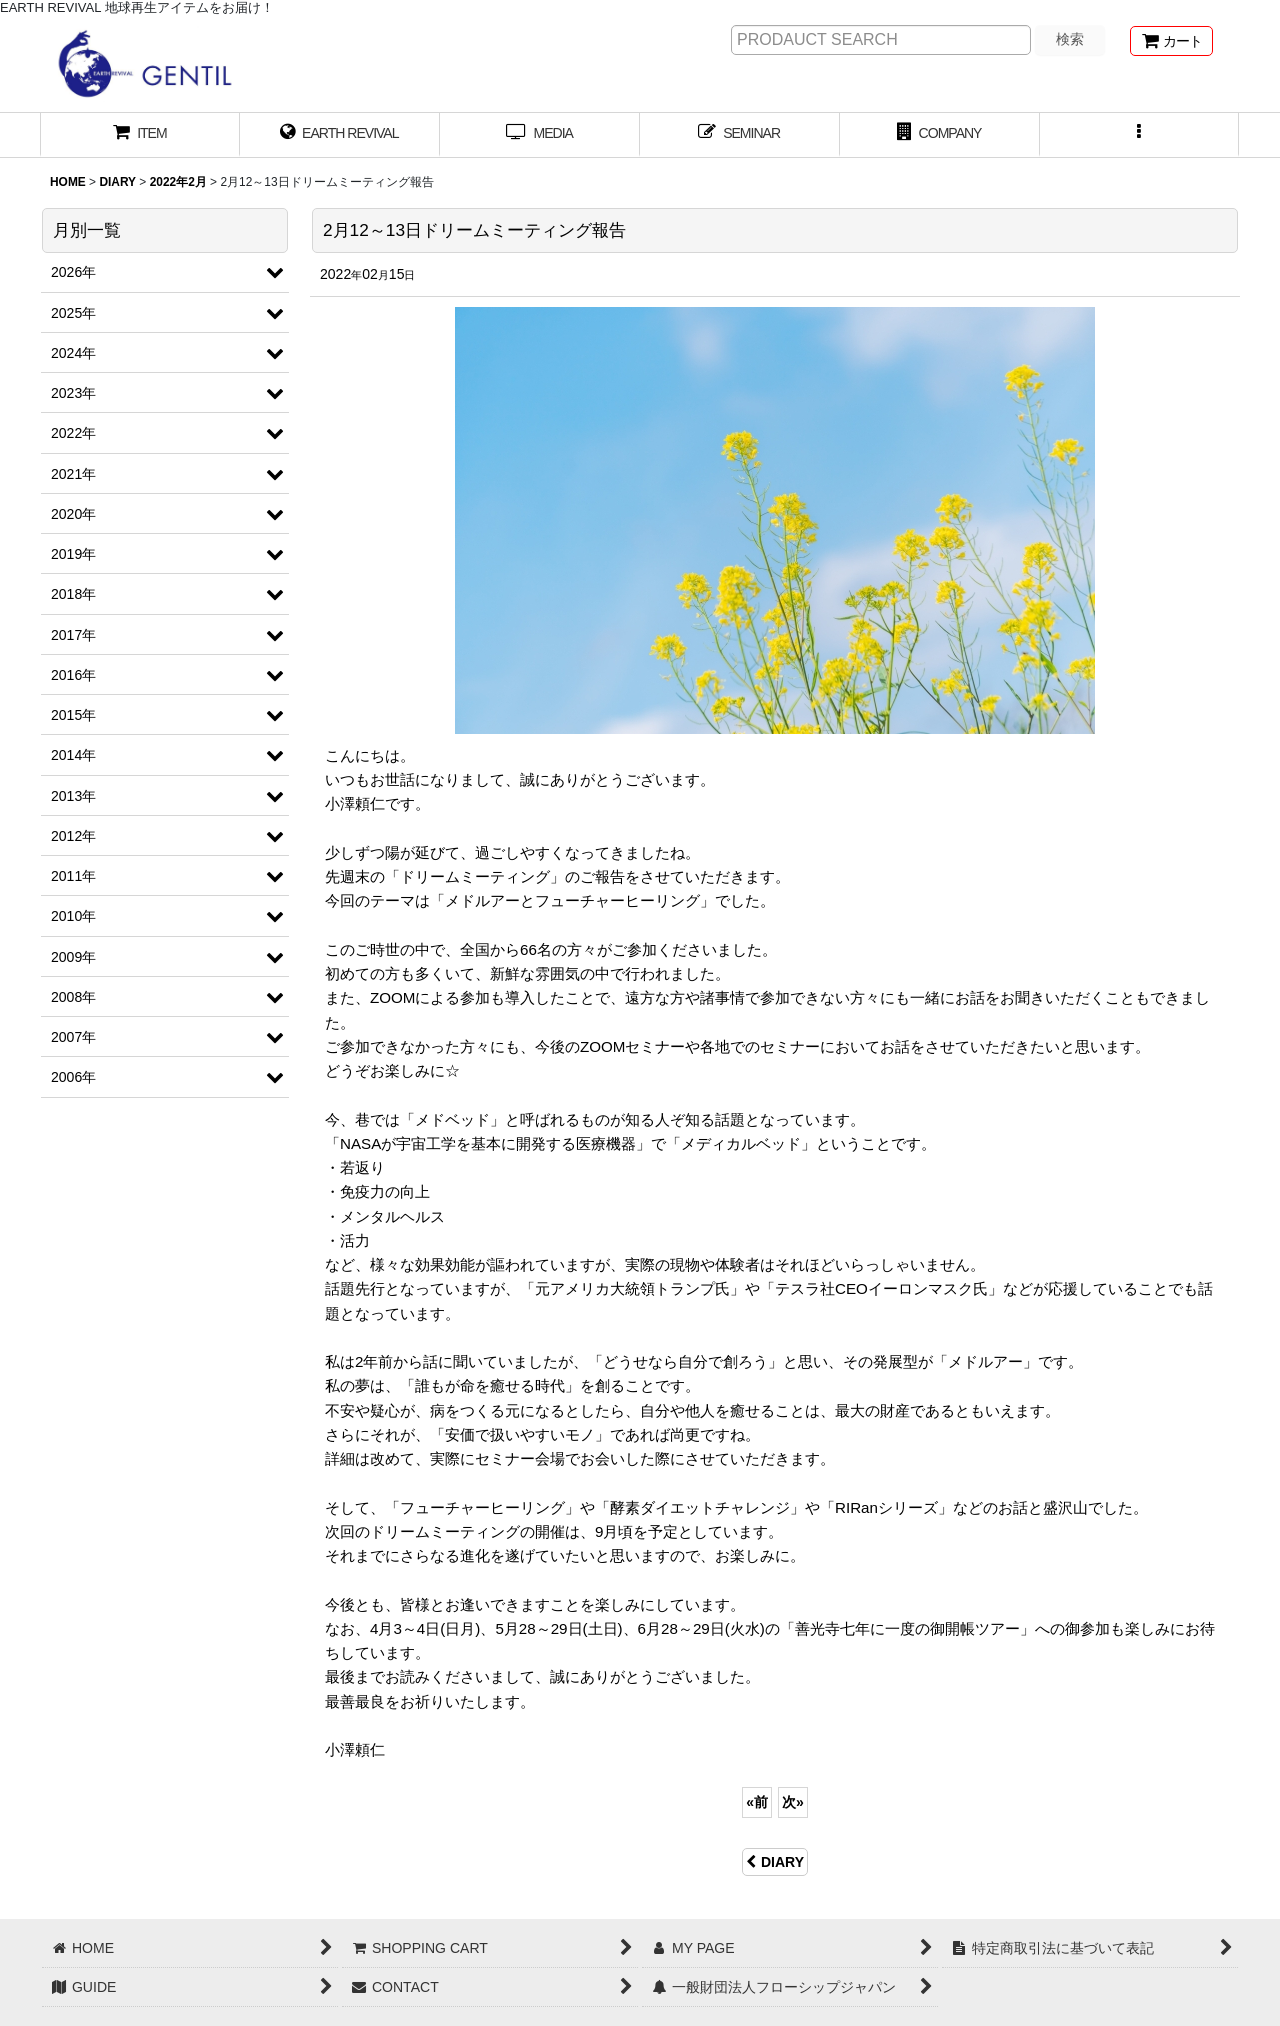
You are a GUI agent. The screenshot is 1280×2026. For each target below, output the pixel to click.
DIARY (775, 1862)
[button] (1140, 135)
